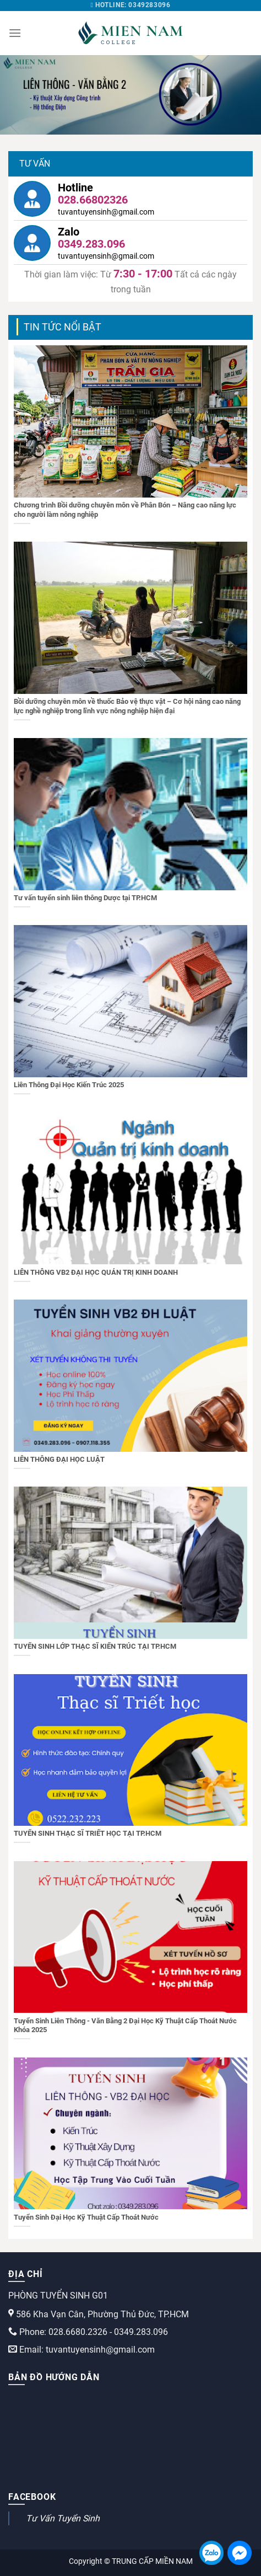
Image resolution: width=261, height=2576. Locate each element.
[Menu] (14, 33)
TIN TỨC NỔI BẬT (62, 327)
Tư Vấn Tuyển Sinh (63, 2518)
